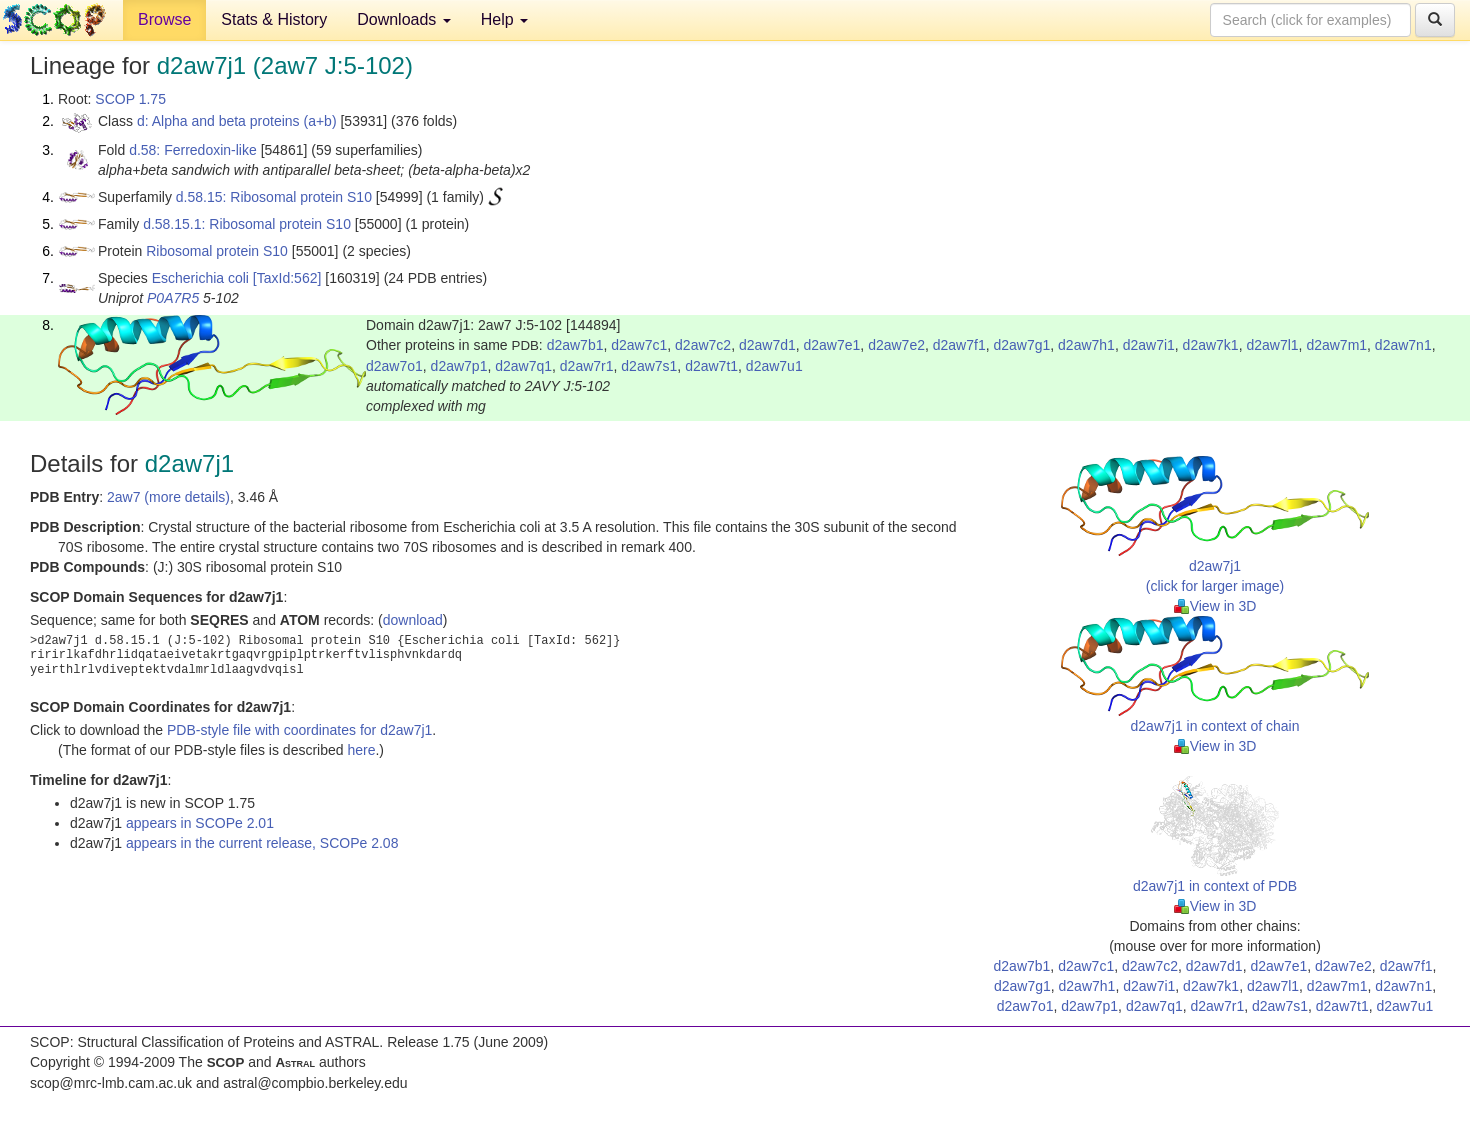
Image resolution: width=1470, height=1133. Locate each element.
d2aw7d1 (767, 345)
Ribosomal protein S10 (217, 251)
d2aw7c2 (703, 345)
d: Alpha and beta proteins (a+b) (237, 121)
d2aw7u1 (774, 366)
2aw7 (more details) (168, 497)
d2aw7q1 (523, 366)
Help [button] (504, 19)
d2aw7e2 (896, 345)
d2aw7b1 (575, 345)
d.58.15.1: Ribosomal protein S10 (247, 224)
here (361, 750)
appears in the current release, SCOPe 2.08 (262, 843)
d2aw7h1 (1086, 345)
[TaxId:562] (287, 278)
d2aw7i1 (1149, 345)
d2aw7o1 (394, 366)
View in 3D (1215, 606)
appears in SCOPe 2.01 (200, 823)
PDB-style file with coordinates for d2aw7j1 (299, 730)
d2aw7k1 (1211, 345)
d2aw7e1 (832, 345)
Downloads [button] (404, 19)
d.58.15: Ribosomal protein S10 (274, 197)
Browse (164, 19)
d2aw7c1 (639, 345)
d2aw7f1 (959, 345)
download (413, 620)
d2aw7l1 (1272, 345)
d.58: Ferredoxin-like (193, 150)
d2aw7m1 (1336, 345)
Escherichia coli (200, 278)
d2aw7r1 (587, 366)
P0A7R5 (173, 298)
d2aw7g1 (1021, 345)
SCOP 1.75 (130, 99)
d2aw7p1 (459, 366)
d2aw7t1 (711, 366)
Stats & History (274, 19)
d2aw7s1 (649, 366)
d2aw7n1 (1403, 345)
